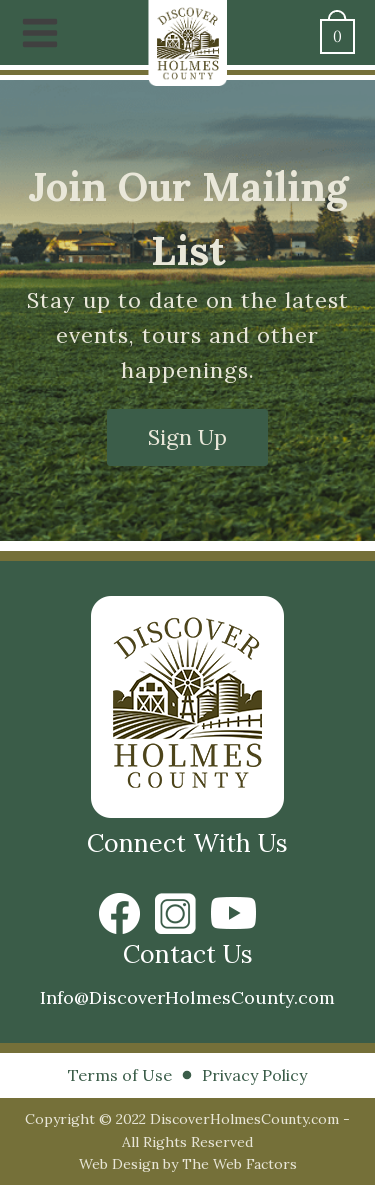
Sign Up (187, 437)
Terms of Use (120, 1075)
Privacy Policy (254, 1075)
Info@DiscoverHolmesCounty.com (187, 997)
